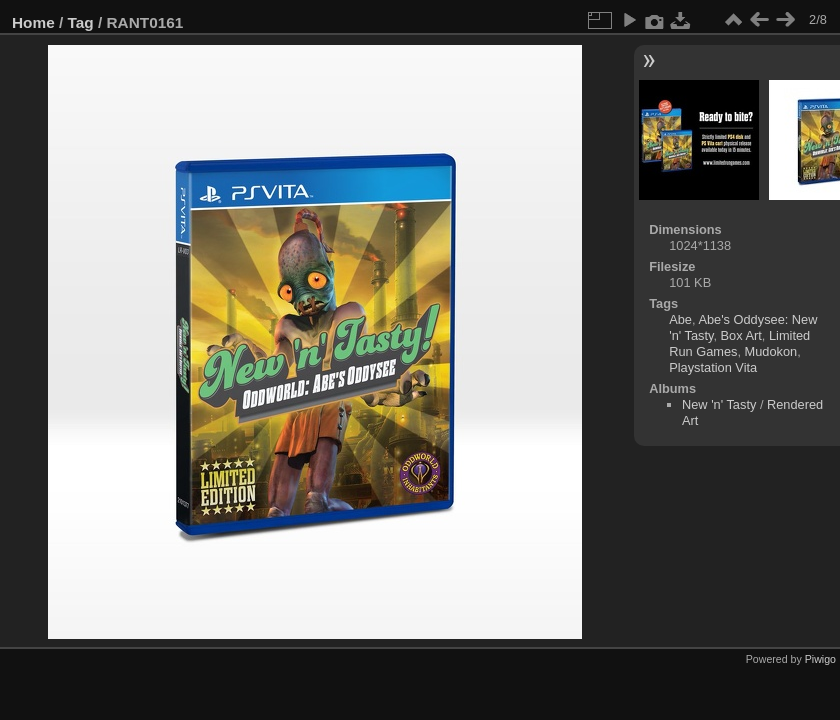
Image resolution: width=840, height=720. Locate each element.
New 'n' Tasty (719, 404)
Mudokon (771, 351)
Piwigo (820, 659)
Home (33, 22)
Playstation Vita (713, 367)
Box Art (741, 335)
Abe (680, 319)
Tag (81, 22)
